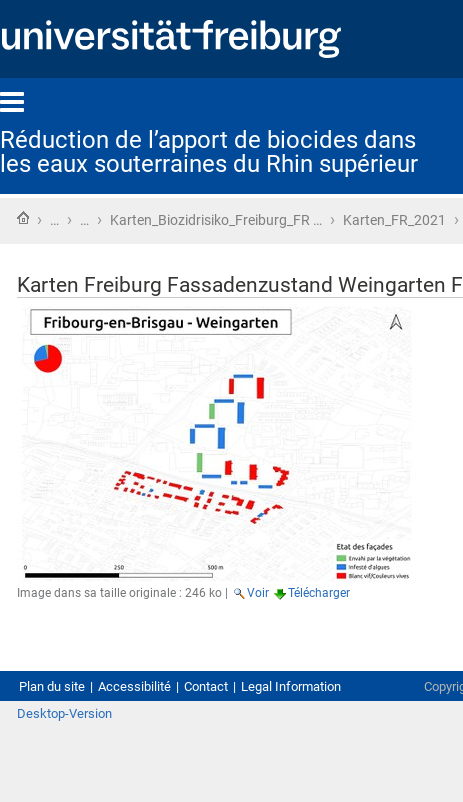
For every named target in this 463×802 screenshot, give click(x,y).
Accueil (23, 218)
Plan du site (52, 686)
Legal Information (291, 686)
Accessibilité (134, 686)
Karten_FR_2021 (394, 220)
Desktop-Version (64, 713)
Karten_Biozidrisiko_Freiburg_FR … (216, 220)
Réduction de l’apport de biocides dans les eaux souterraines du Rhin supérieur (209, 152)
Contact (206, 686)
